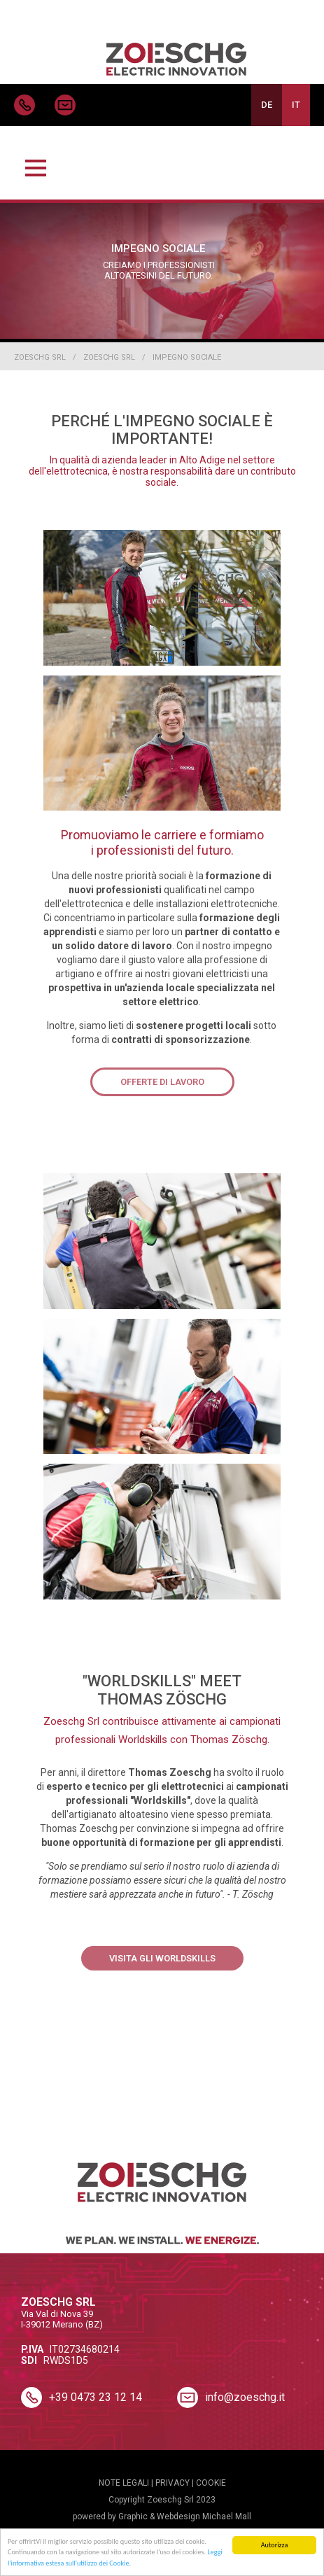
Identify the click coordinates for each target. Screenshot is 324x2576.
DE (266, 104)
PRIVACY (172, 2483)
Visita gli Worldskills (162, 1958)
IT (296, 104)
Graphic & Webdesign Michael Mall (184, 2516)
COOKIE (211, 2483)
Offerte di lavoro (162, 1082)
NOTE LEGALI (124, 2483)
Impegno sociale (187, 357)
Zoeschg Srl (40, 357)
